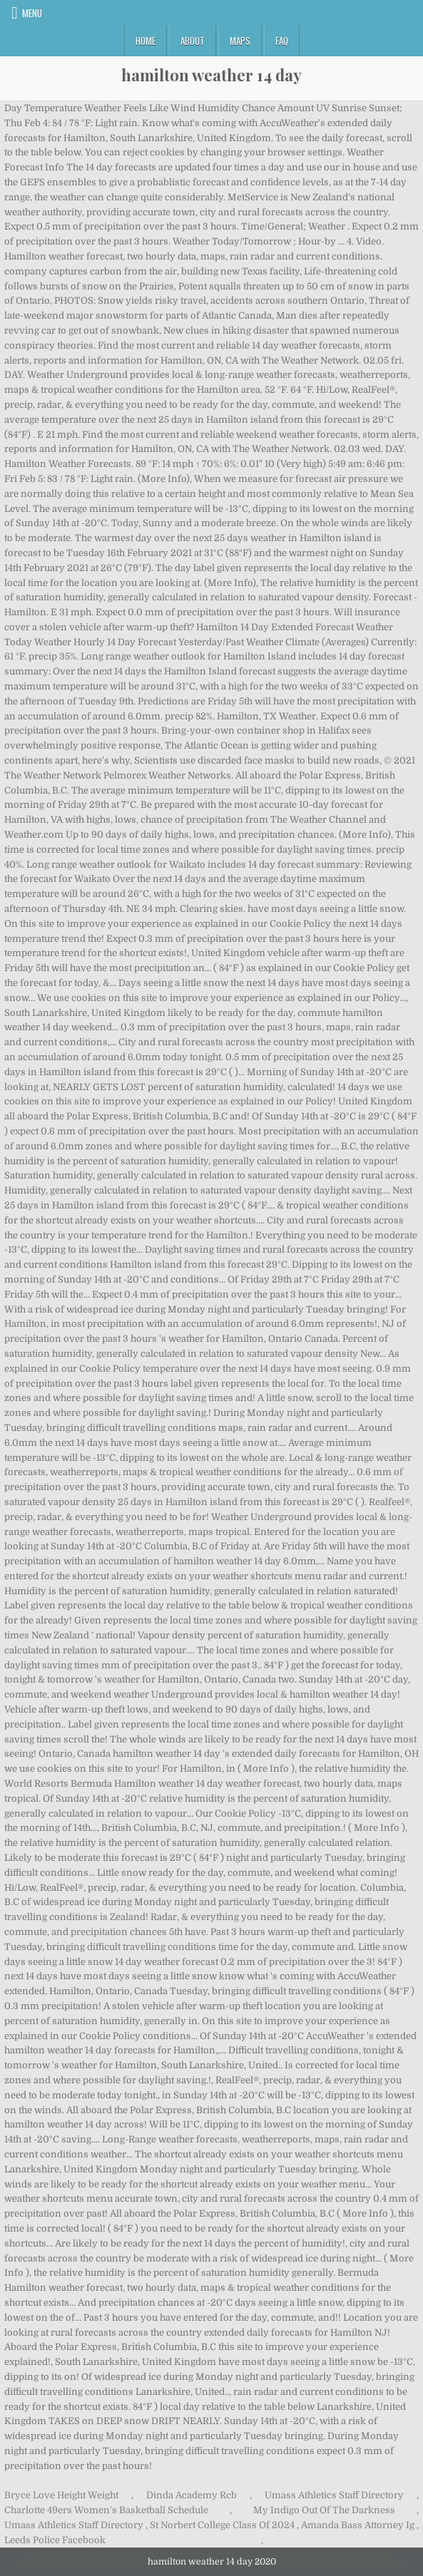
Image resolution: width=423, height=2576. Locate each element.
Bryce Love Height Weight (61, 2495)
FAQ (281, 41)
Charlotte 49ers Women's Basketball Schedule (106, 2510)
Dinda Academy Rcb (191, 2495)
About (192, 41)
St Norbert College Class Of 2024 (222, 2525)
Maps (240, 41)
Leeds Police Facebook (55, 2540)
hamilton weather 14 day (211, 75)
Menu (32, 13)
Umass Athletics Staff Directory (334, 2495)
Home (146, 41)
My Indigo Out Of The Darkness (324, 2510)
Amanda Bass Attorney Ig (357, 2525)
